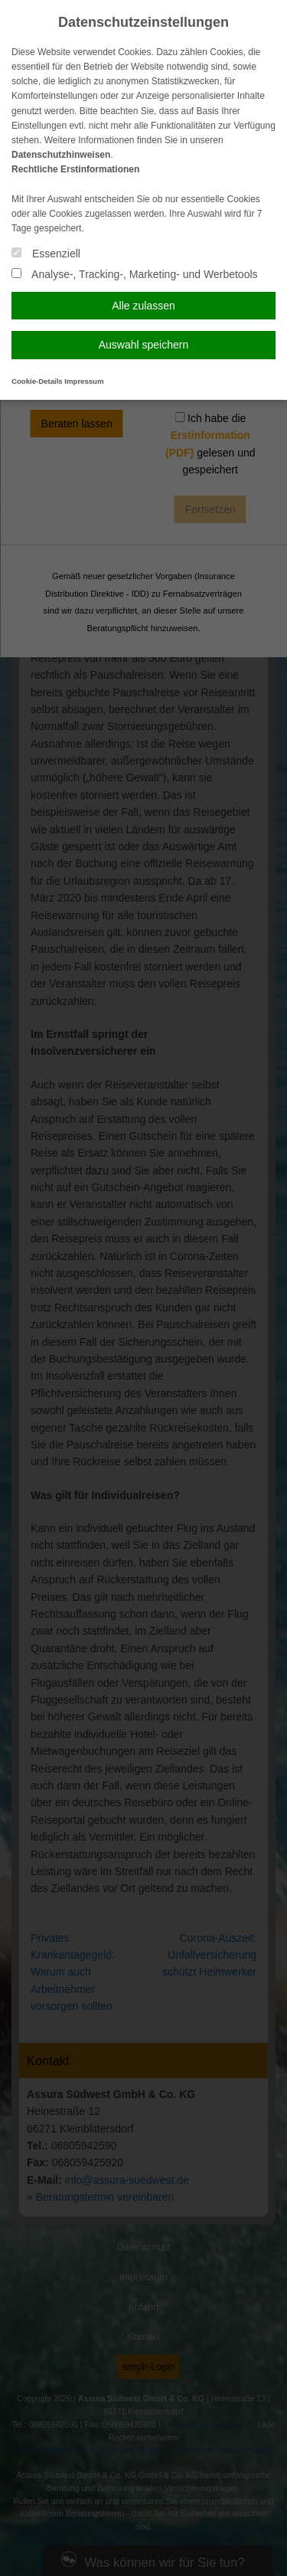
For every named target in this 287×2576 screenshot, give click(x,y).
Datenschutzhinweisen (60, 154)
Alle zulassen (143, 305)
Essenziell (45, 253)
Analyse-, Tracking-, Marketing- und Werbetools (134, 274)
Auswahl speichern (144, 345)
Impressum (83, 381)
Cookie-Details (37, 381)
